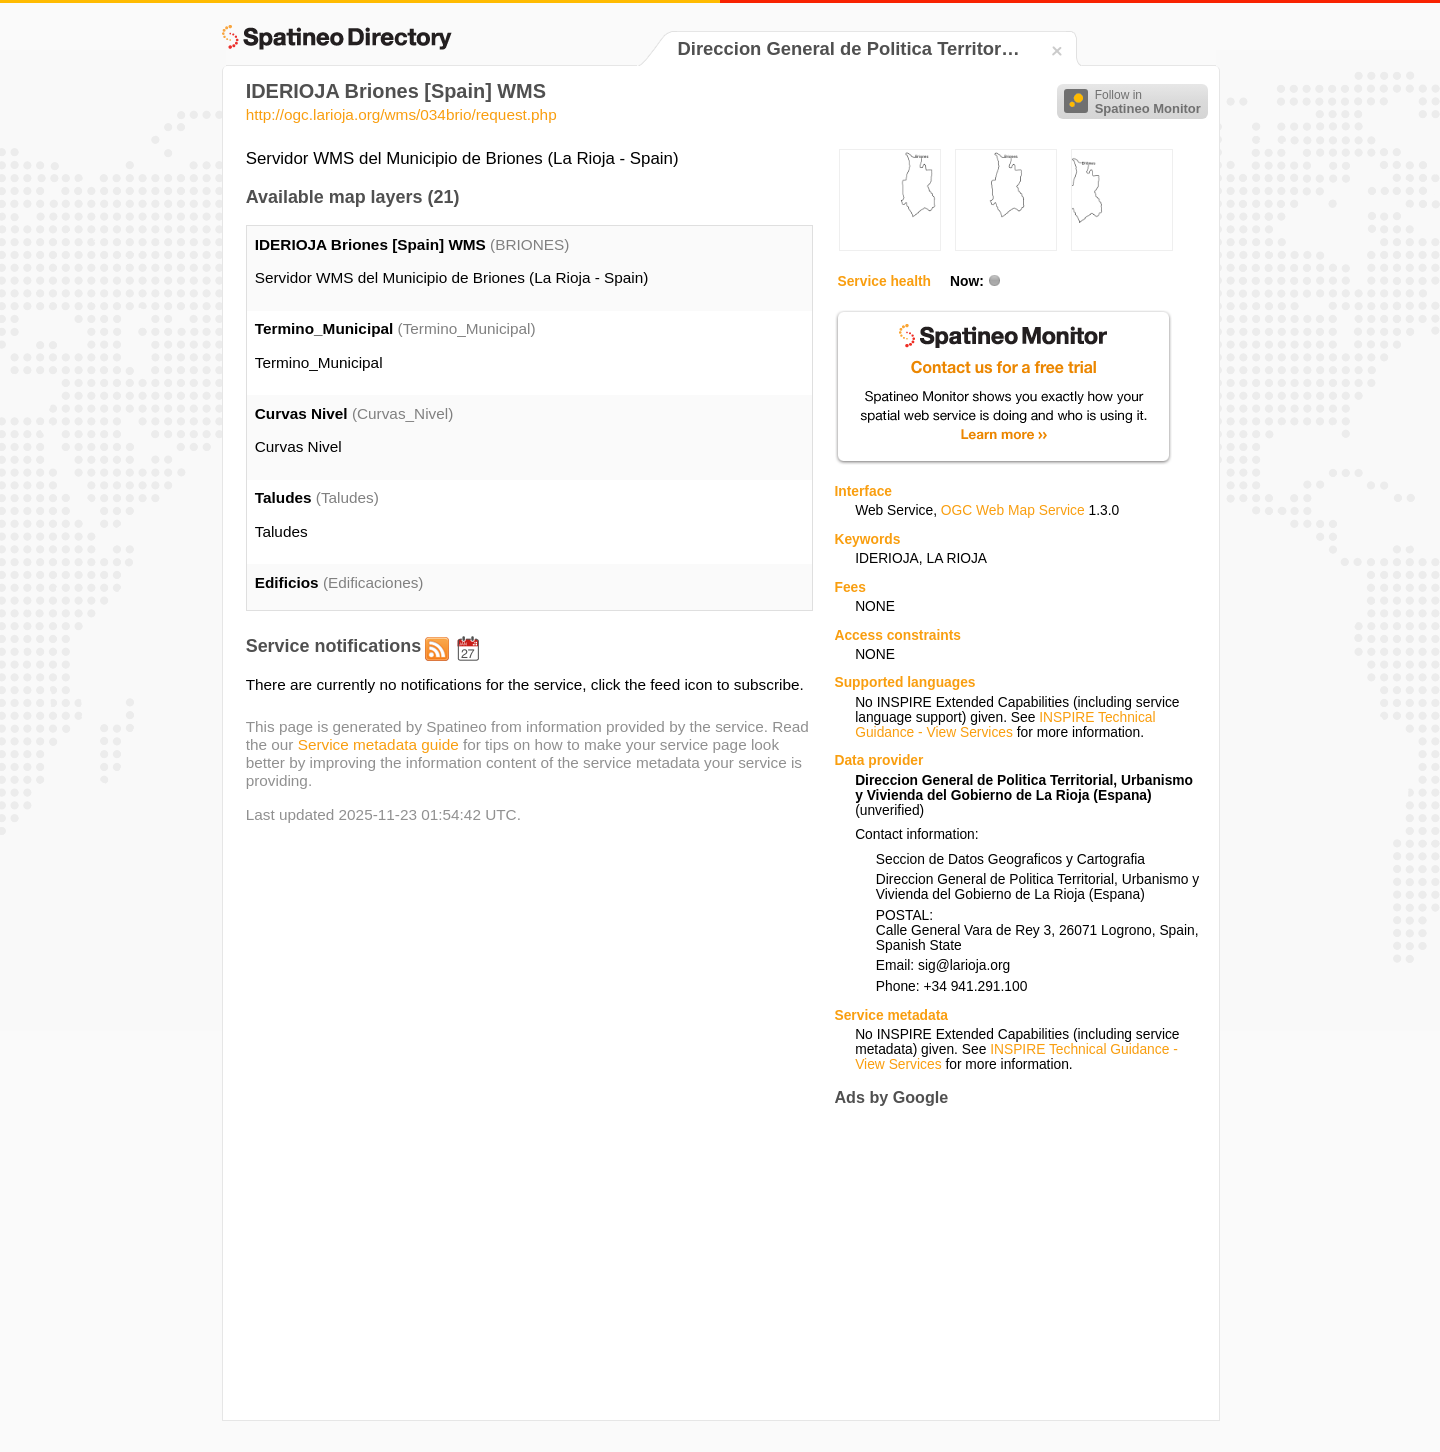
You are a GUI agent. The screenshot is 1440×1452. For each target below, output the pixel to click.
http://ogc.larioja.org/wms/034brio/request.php (401, 114)
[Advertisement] (1002, 1263)
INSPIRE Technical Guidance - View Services (1005, 725)
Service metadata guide (378, 744)
